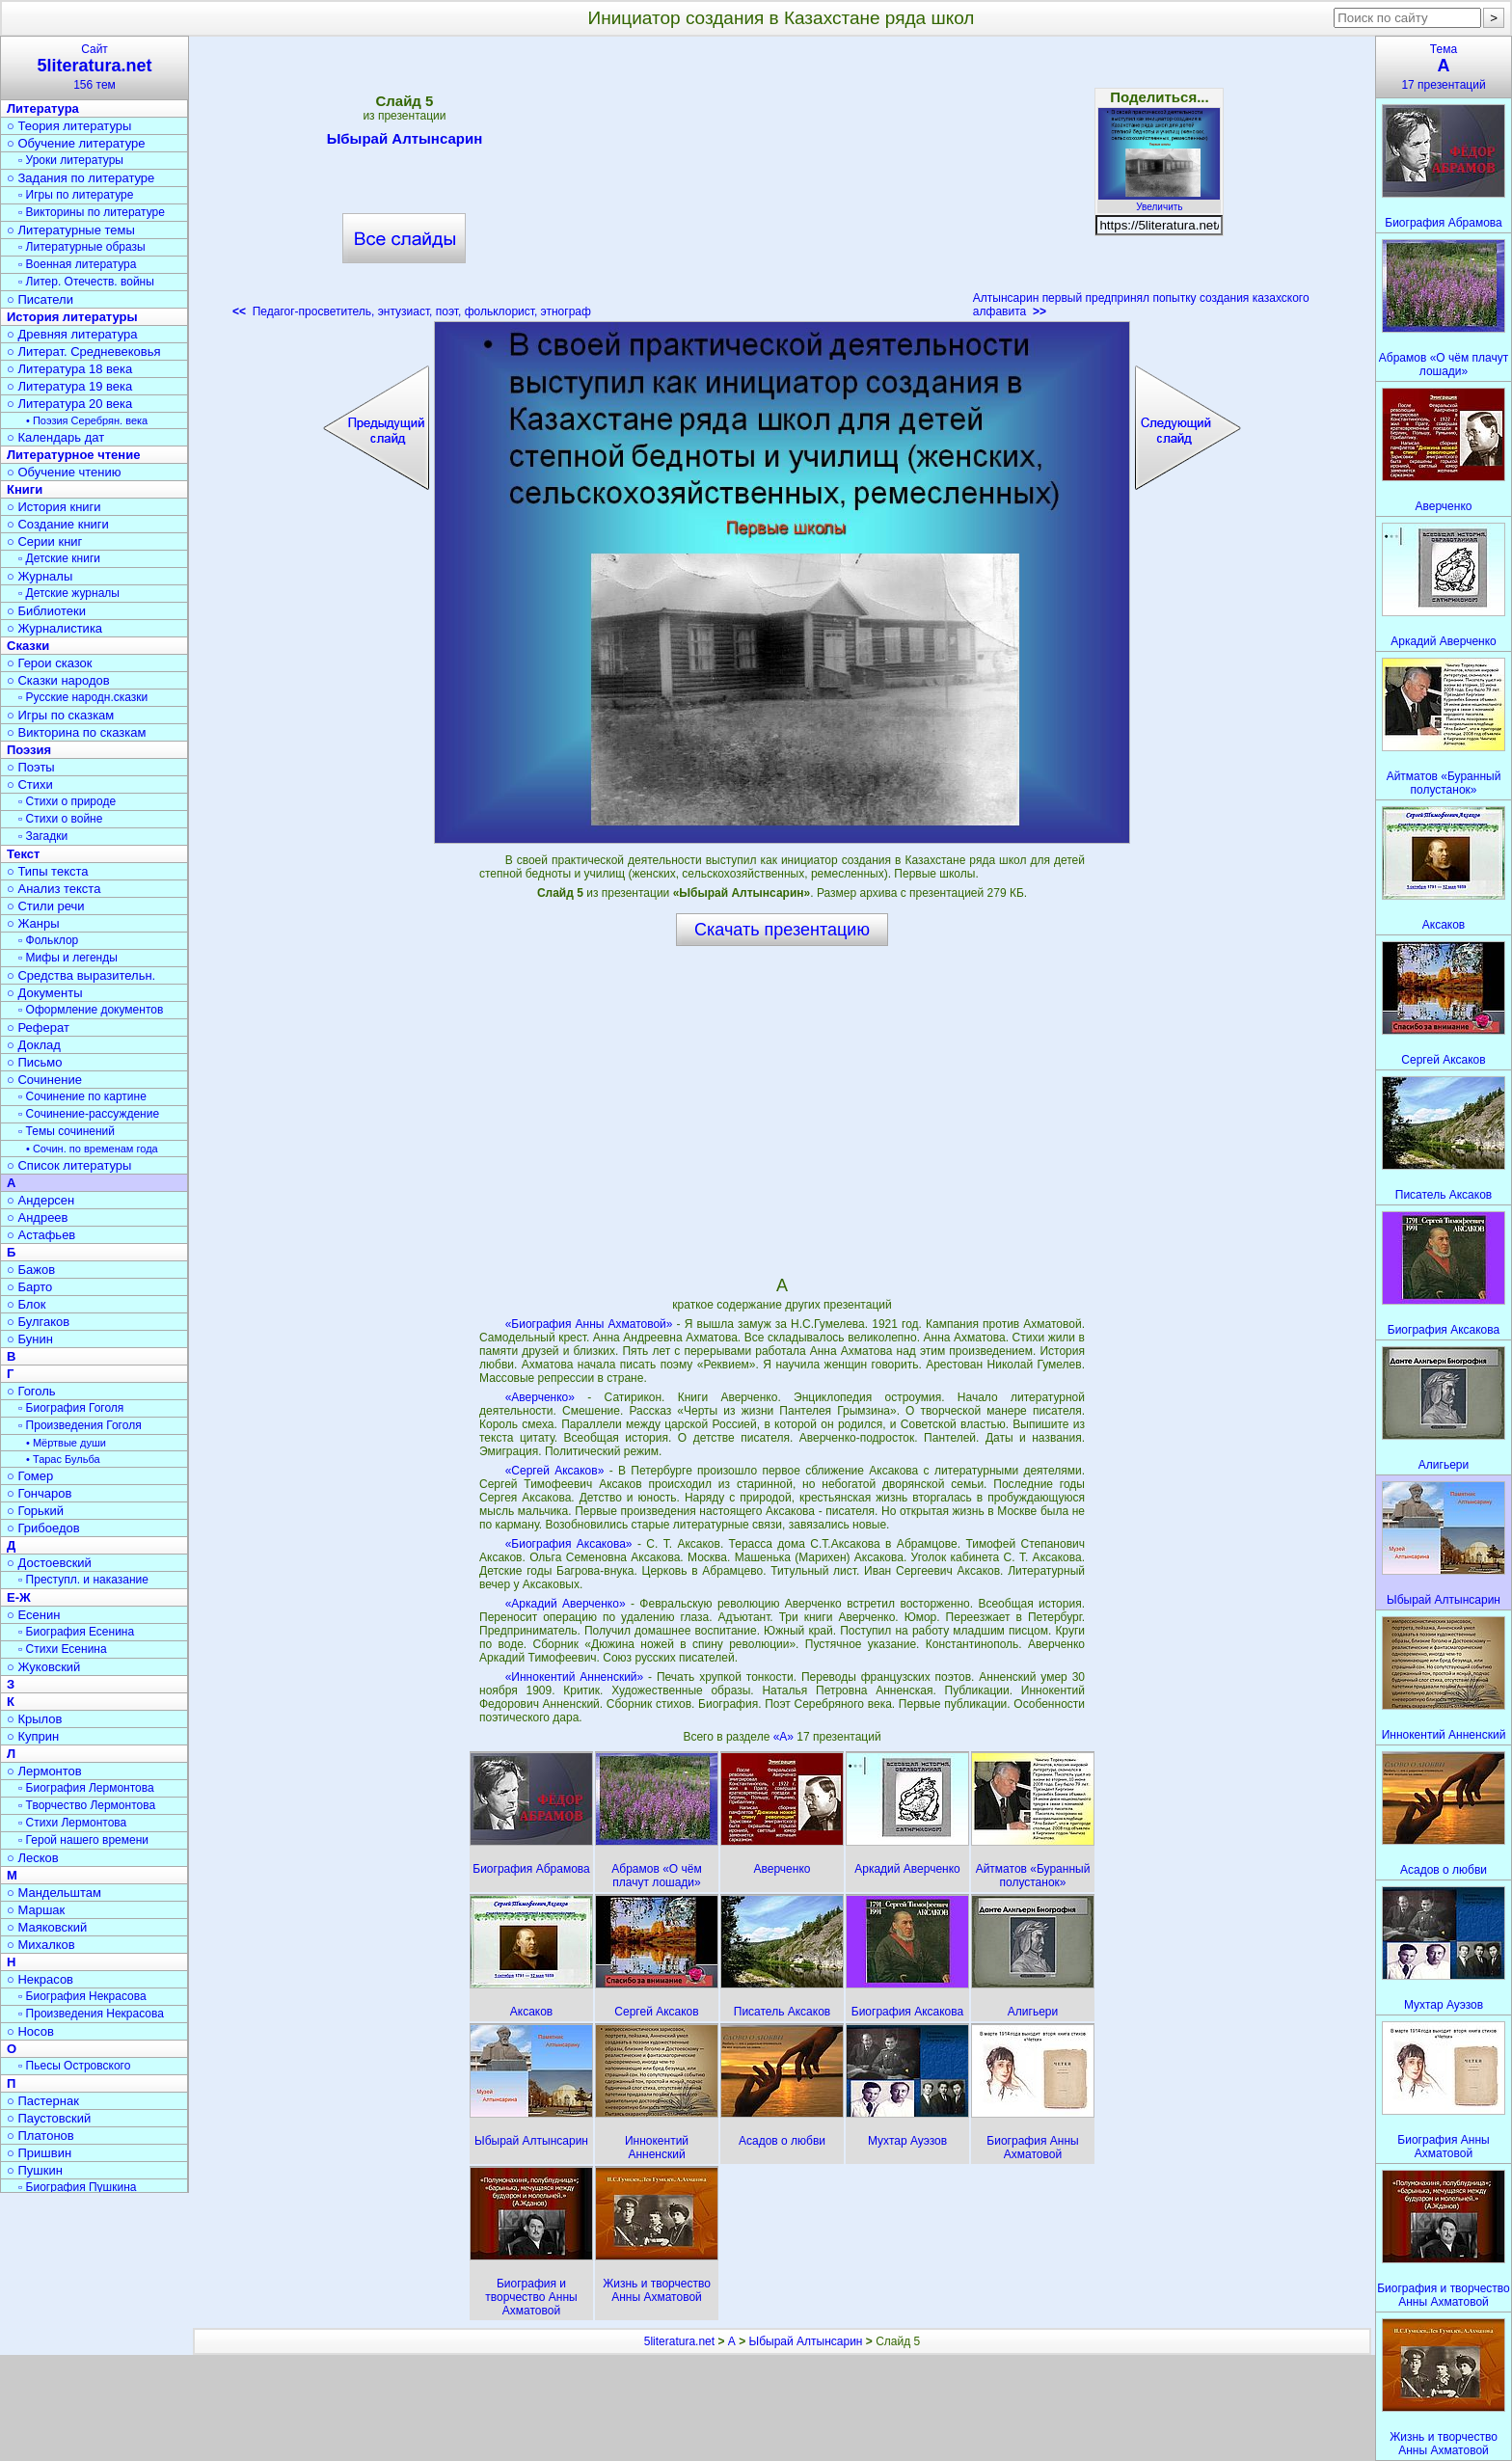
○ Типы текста (48, 871)
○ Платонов (40, 2135)
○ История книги (54, 507)
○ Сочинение (44, 1079)
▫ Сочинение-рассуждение (88, 1114)
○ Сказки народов (58, 680)
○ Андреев (37, 1217)
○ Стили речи (46, 906)
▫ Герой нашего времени (83, 1840)
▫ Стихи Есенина (62, 1649)
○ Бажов (31, 1269)
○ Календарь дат (55, 437)
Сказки (28, 645)
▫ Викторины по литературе (91, 212)
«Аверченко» (540, 1397)
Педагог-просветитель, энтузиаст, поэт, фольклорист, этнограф (411, 311)
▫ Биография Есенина (76, 1631)
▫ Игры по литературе (75, 195)
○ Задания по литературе (80, 178)
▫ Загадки (43, 836)
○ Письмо (35, 1062)
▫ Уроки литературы (70, 160)
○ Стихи (30, 784)
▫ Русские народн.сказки (83, 697)
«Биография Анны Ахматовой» (589, 1324)
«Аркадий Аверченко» (565, 1603)
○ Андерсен (40, 1200)
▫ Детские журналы (69, 593)
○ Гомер (30, 1476)
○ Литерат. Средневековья (84, 351)
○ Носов (30, 2031)
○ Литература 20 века (69, 403)
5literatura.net (679, 2341)
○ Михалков (41, 1944)
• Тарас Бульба (63, 1459)
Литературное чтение (73, 454)
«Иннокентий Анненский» (574, 1677)
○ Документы (44, 993)
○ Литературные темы (71, 230)
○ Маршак (36, 1910)
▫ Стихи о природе (67, 801)
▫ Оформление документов (90, 1009)
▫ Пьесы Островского (74, 2065)
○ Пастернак (43, 2101)
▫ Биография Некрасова (82, 1996)
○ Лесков (33, 1858)
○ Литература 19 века (69, 386)
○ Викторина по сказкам (76, 732)
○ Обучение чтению (64, 472)
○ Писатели (40, 299)
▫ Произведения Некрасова (91, 2013)
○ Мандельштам (54, 1892)
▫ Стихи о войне (60, 818)
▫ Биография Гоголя (70, 1408)
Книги (24, 489)
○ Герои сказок (50, 663)
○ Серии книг (44, 541)
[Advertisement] (782, 183)
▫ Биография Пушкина (77, 2187)
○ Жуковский (43, 1667)
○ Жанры (33, 923)
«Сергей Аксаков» (555, 1470)
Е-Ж (19, 1597)
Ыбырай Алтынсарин (405, 141)
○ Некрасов (40, 1979)
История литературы (72, 317)
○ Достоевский (49, 1562)
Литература (43, 108)
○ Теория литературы (69, 126)
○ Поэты (31, 767)
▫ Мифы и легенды (68, 957)
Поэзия (29, 750)
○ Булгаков (38, 1321)
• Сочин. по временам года (92, 1148)
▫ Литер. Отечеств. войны (86, 281)
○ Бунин (30, 1339)
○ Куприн (33, 1736)
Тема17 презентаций (1443, 67)
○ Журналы (39, 576)
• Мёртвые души (66, 1442)
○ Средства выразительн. (81, 975)
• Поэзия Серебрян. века (87, 420)
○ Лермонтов (44, 1771)
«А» (785, 1737)
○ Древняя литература (72, 334)
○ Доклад (34, 1045)
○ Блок (26, 1304)
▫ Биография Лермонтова (86, 1788)
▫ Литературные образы (82, 247)
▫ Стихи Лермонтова (72, 1822)
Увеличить (1159, 201)
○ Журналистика (54, 628)
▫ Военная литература (77, 264)
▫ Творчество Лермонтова (86, 1805)
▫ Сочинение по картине (82, 1096)
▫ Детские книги (59, 558)
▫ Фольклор (48, 940)
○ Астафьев (41, 1235)
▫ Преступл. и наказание (83, 1579)
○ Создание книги (58, 524)
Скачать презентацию (782, 929)
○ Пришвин (39, 2153)
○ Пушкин (35, 2170)
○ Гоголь (31, 1391)
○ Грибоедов (43, 1528)
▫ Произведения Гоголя (80, 1425)
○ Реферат (38, 1027)
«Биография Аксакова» (569, 1544)
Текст (23, 854)
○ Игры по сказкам (60, 715)
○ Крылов (34, 1719)
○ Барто (29, 1287)
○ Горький (35, 1510)
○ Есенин (33, 1615)
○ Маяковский (47, 1927)
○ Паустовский (49, 2118)
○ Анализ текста (53, 888)
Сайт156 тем (94, 67)
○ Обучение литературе (76, 143)
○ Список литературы (69, 1165)
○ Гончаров (39, 1493)
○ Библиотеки (46, 611)
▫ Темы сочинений (66, 1131)
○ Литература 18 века (69, 369)
